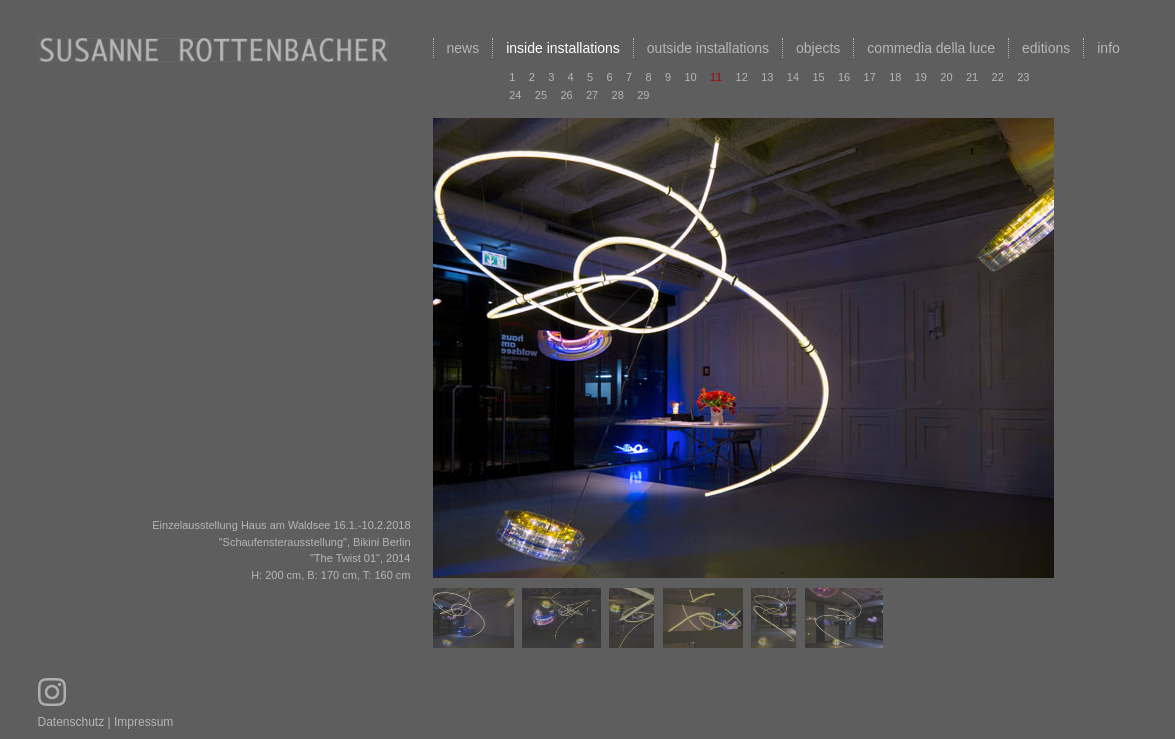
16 (844, 77)
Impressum (143, 722)
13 (767, 77)
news (463, 48)
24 (515, 95)
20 (946, 77)
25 (541, 95)
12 (742, 77)
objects (818, 48)
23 (1023, 77)
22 (998, 77)
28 (618, 95)
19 (921, 77)
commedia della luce (931, 48)
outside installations (708, 48)
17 (870, 77)
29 (643, 95)
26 (566, 95)
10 (690, 77)
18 (895, 77)
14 (793, 77)
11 (716, 77)
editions (1046, 48)
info (1108, 48)
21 (972, 77)
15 (818, 77)
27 (592, 95)
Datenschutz (71, 722)
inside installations (563, 48)
